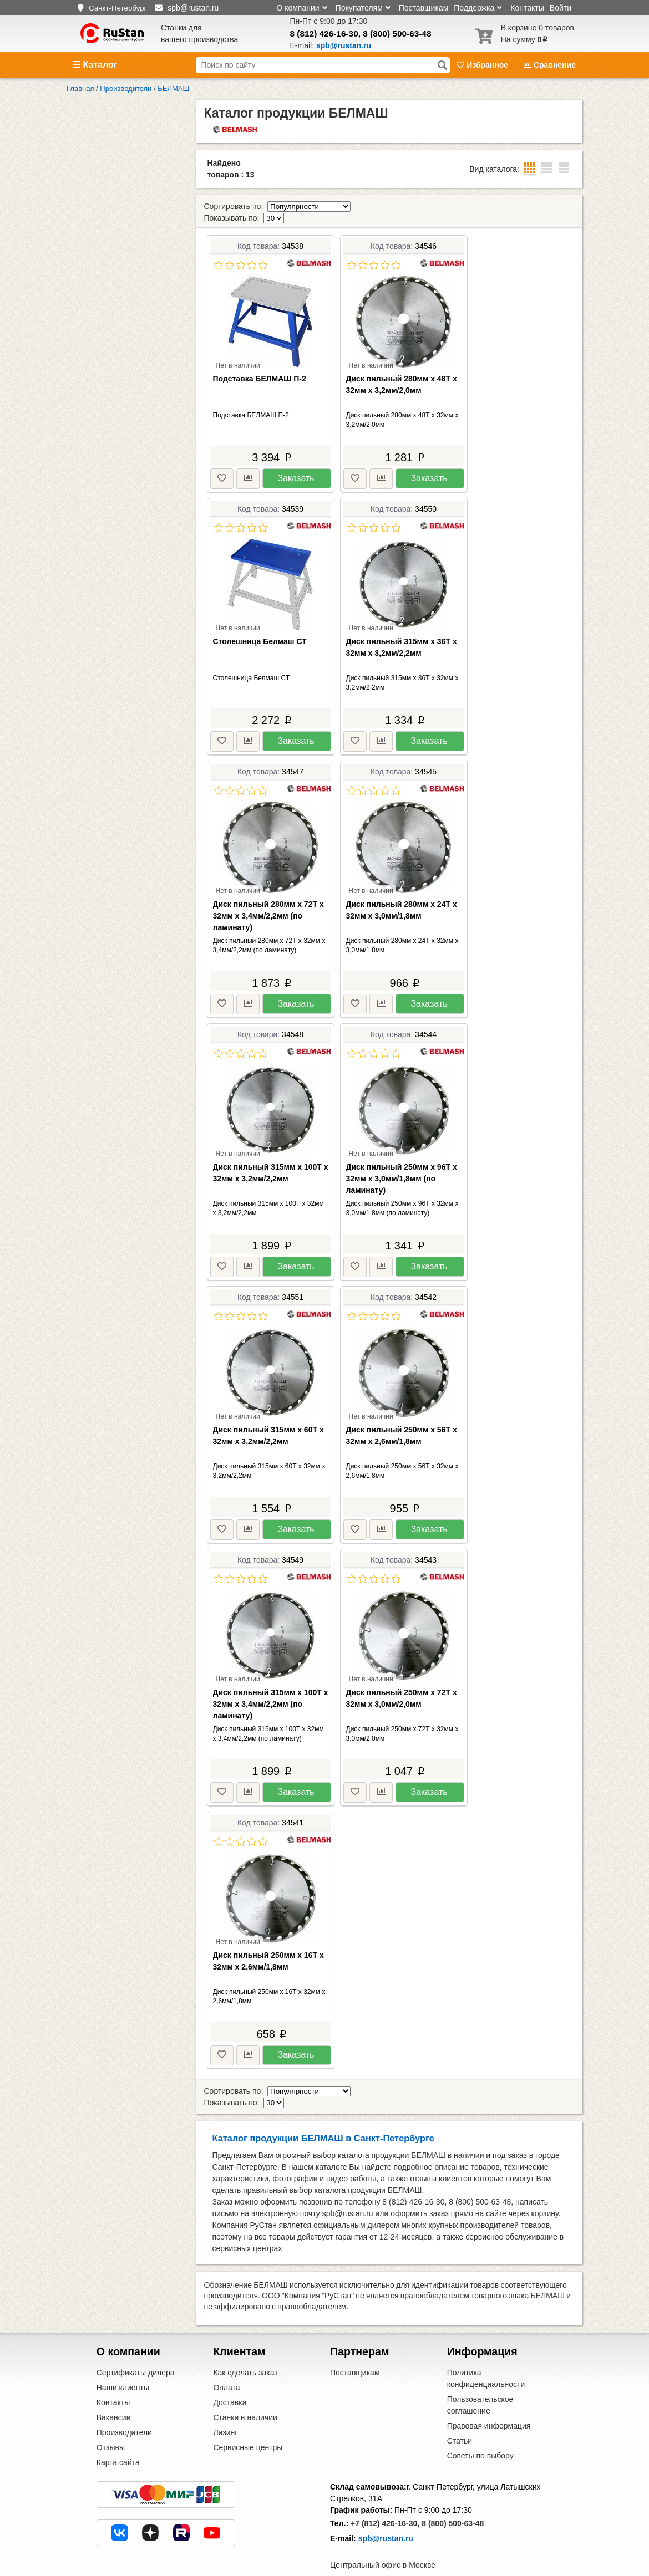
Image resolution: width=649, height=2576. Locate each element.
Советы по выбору (480, 2432)
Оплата (226, 2364)
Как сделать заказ (245, 2349)
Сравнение (550, 64)
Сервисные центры (247, 2424)
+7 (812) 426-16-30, (385, 2500)
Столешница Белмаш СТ (260, 629)
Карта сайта (118, 2439)
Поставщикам (424, 7)
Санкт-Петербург (118, 8)
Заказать (295, 466)
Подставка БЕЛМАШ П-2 (259, 367)
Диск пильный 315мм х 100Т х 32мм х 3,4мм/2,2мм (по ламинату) (270, 1692)
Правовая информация (489, 2402)
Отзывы (111, 2424)
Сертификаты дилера (136, 2349)
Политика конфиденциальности (486, 2355)
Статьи (459, 2417)
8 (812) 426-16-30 (324, 33)
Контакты (527, 7)
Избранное (483, 64)
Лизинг (225, 2409)
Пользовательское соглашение (480, 2381)
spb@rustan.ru (385, 2515)
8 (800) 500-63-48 (397, 33)
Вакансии (114, 2394)
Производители (124, 2409)
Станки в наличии (245, 2394)
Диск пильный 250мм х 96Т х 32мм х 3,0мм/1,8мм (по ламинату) (401, 1167)
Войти (560, 7)
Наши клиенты (123, 2364)
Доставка (229, 2379)
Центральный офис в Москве (382, 2541)
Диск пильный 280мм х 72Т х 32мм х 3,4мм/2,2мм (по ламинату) (268, 904)
